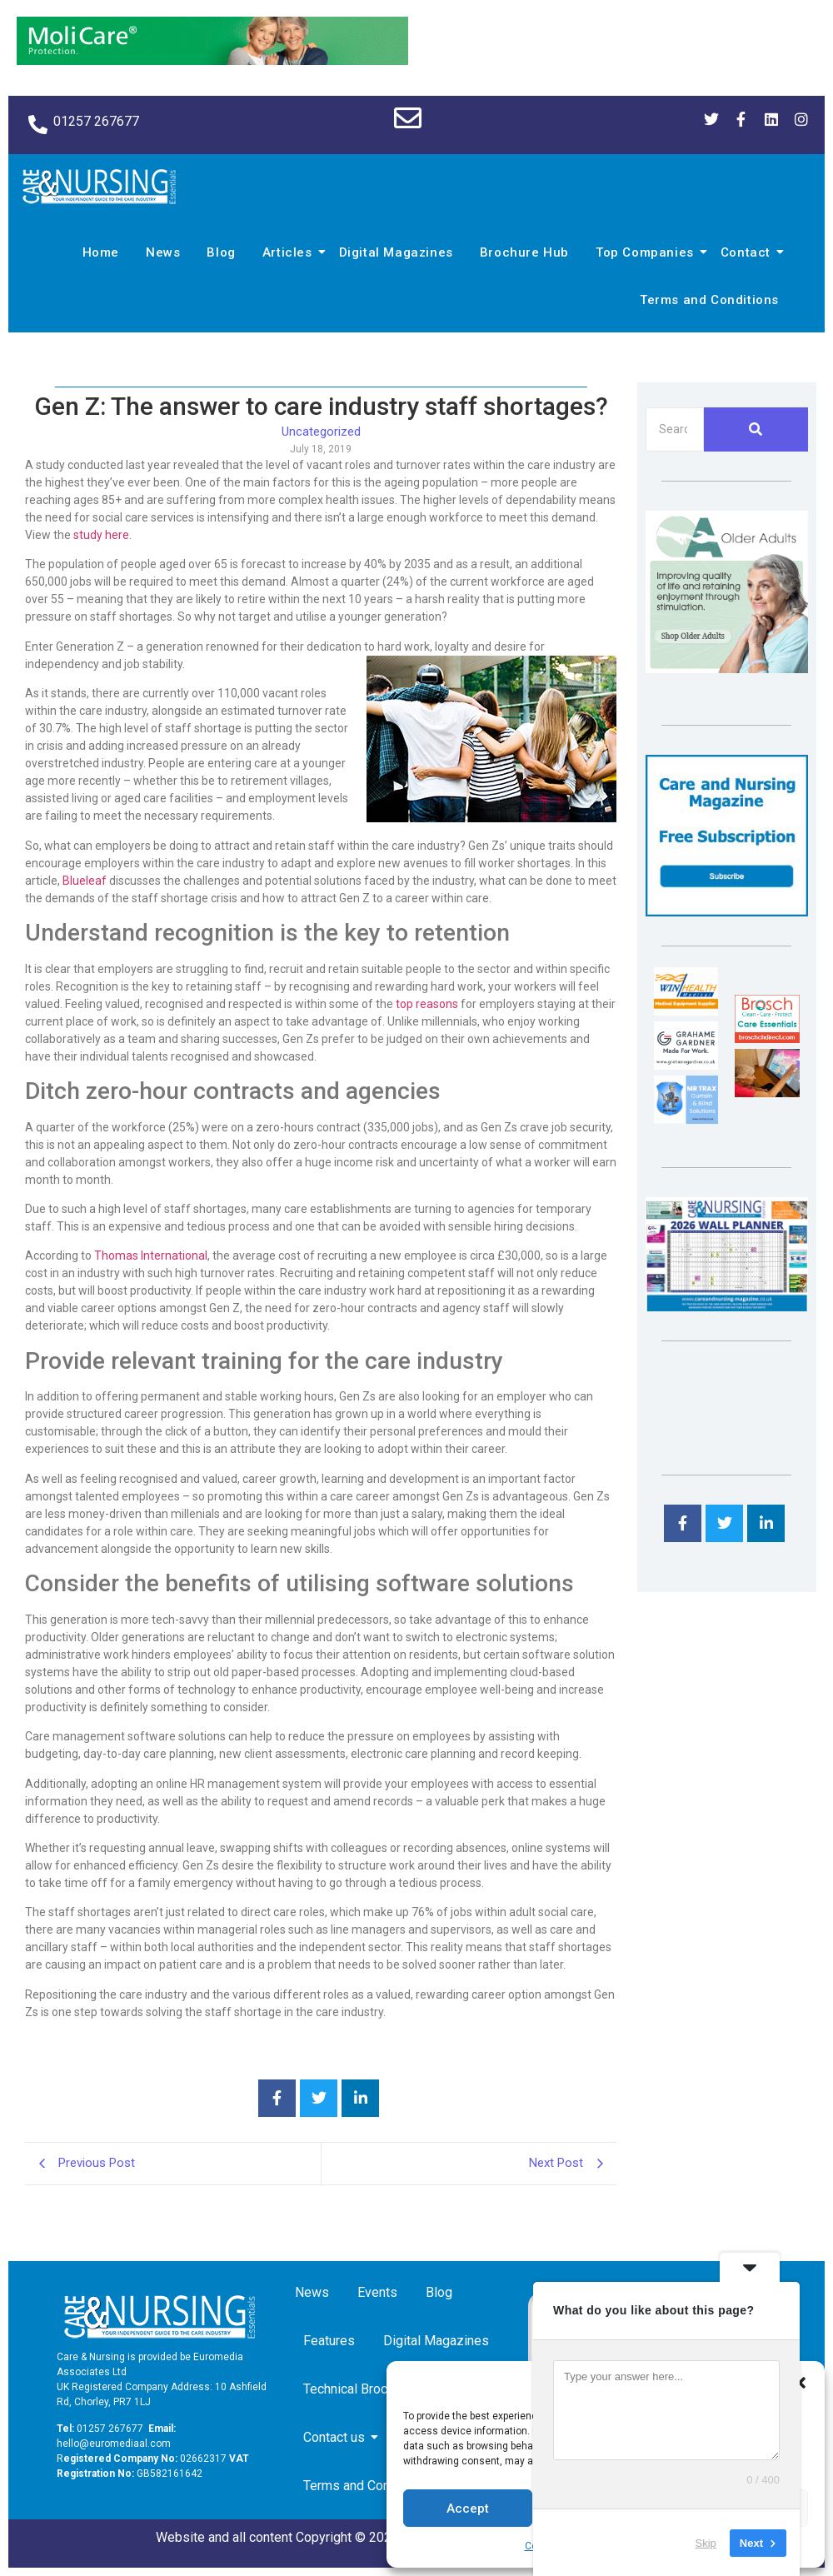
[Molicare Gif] (212, 60)
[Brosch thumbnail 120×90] (767, 1038)
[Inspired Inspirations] (767, 1093)
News (163, 252)
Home (100, 252)
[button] (799, 2382)
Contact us (337, 2437)
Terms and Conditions (709, 299)
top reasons (427, 1004)
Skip (706, 2542)
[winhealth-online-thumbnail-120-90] (686, 1011)
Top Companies (647, 252)
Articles (289, 252)
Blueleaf (84, 880)
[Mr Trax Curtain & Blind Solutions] (686, 1119)
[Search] (675, 429)
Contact (748, 252)
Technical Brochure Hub (374, 2389)
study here (101, 535)
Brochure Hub (524, 252)
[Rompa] (727, 668)
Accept (467, 2508)
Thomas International (150, 1255)
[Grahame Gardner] (686, 1065)
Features (329, 2341)
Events (377, 2292)
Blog (221, 252)
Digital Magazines (396, 252)
